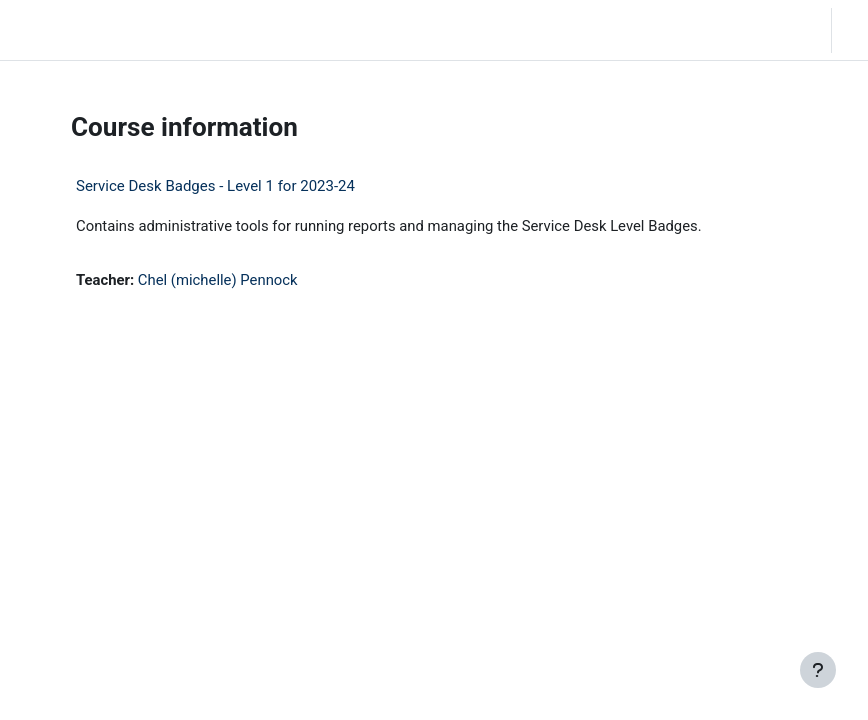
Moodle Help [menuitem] (272, 29)
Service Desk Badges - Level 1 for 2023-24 (215, 186)
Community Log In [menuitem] (202, 29)
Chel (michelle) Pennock (218, 280)
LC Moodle (58, 30)
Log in (855, 29)
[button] (695, 30)
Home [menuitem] (143, 29)
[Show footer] (818, 670)
